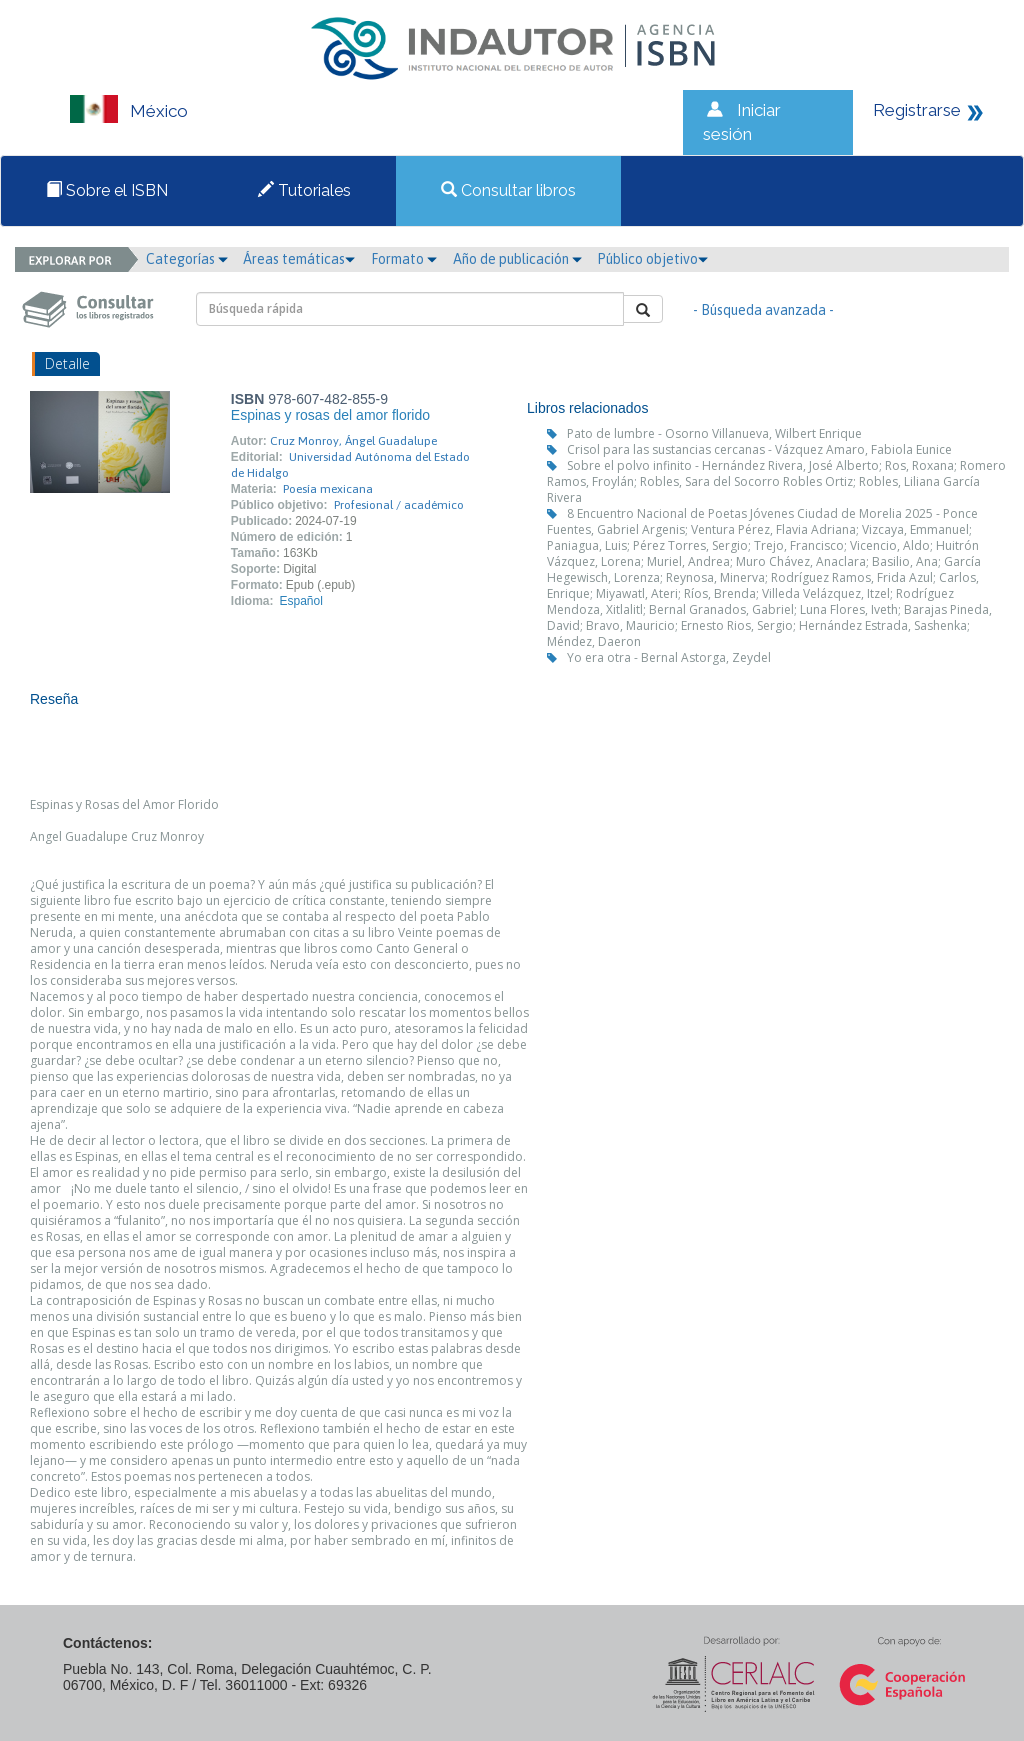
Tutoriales (304, 190)
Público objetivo (652, 259)
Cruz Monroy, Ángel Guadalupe (353, 441)
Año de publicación (517, 259)
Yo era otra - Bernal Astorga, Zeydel (669, 657)
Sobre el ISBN (107, 190)
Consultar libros (508, 190)
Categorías (187, 259)
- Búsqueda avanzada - (763, 310)
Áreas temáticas (299, 259)
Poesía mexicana (328, 489)
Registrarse (917, 110)
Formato (404, 259)
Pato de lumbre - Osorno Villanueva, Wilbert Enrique (714, 433)
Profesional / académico (399, 505)
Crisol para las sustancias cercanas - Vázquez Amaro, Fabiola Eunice (759, 449)
